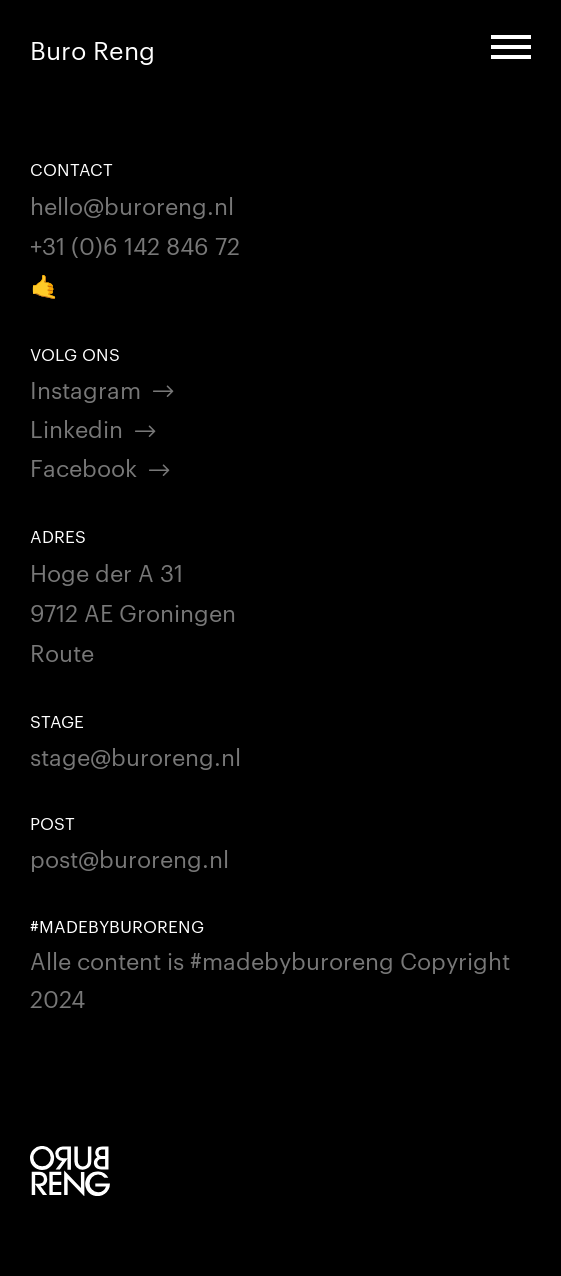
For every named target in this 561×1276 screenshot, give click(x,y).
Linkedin (76, 427)
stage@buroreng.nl (135, 755)
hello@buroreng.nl (132, 204)
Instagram (85, 388)
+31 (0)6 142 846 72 (135, 244)
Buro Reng (92, 49)
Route (62, 651)
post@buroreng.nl (129, 857)
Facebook (83, 466)
